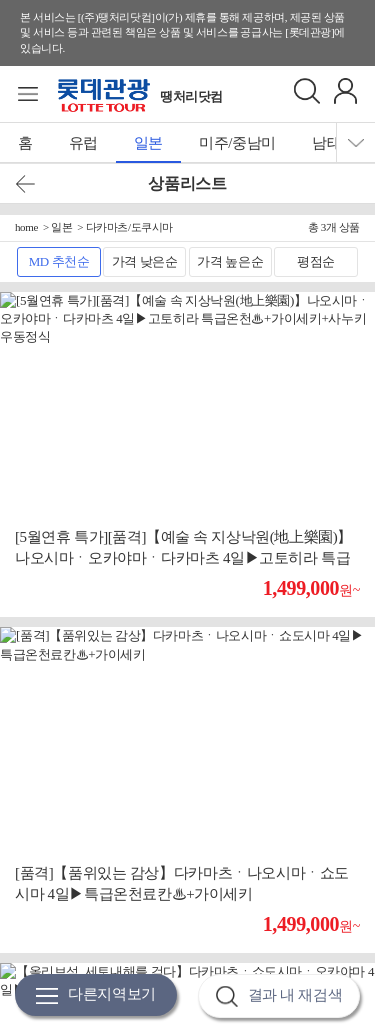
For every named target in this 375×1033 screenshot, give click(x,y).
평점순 (316, 261)
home (26, 227)
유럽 (83, 143)
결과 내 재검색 (279, 996)
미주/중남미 (237, 143)
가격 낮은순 (145, 261)
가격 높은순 (230, 261)
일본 (148, 143)
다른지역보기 (96, 995)
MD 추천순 (59, 261)
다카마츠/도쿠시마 (130, 227)
